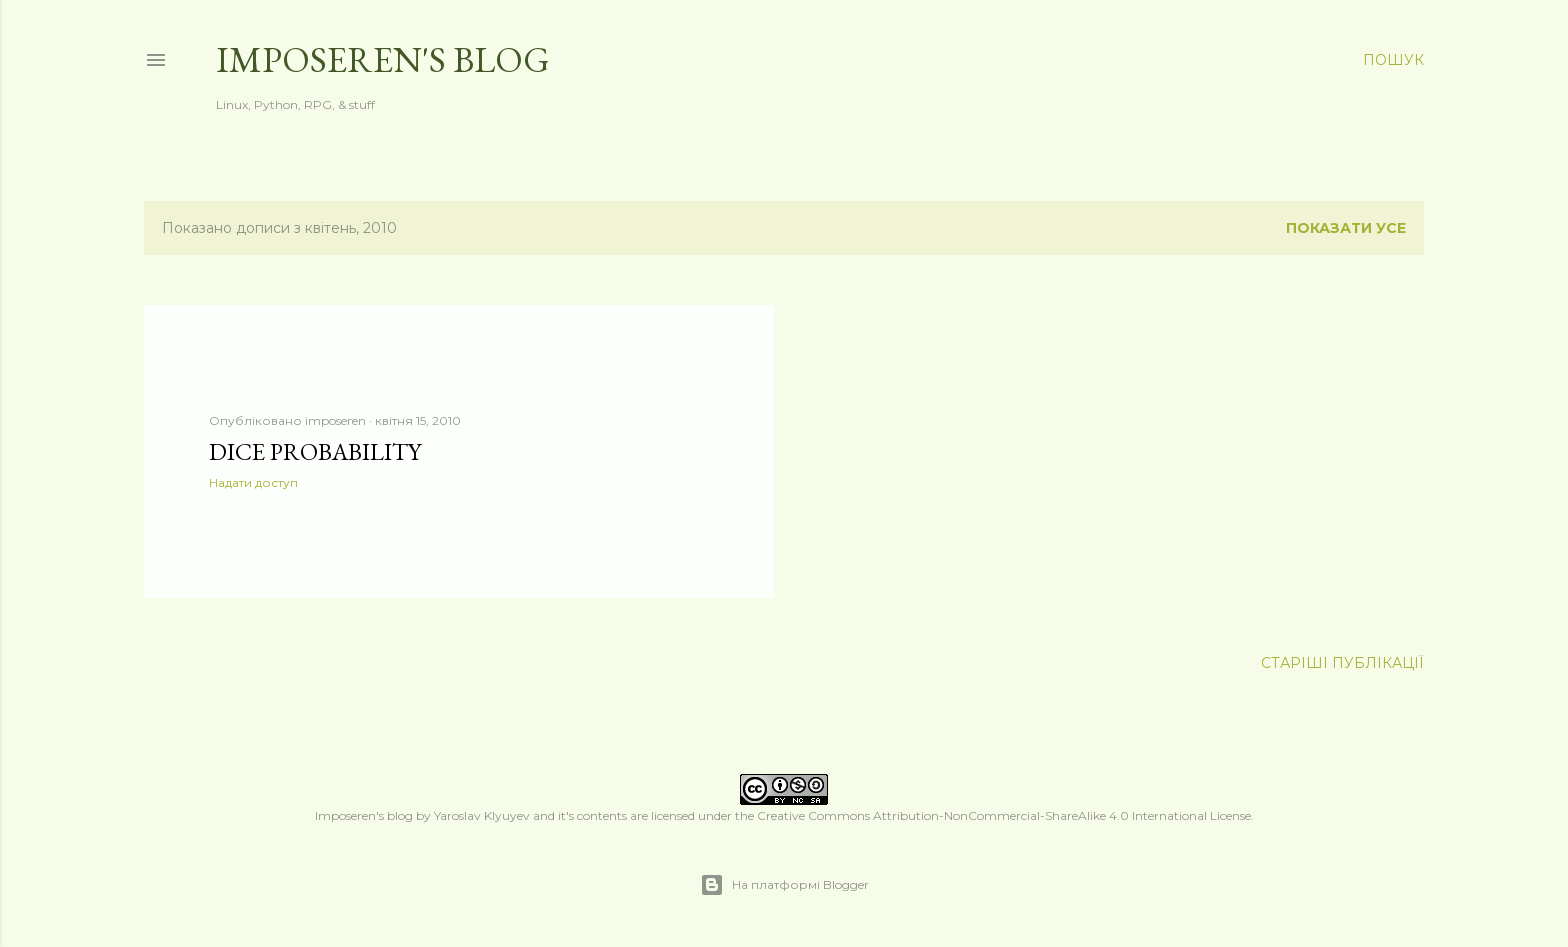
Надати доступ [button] (253, 482)
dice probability (315, 451)
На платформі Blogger (784, 885)
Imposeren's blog (383, 59)
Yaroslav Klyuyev (482, 815)
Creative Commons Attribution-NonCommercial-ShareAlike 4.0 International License (1004, 815)
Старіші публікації (1342, 663)
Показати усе (1346, 228)
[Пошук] (1393, 60)
